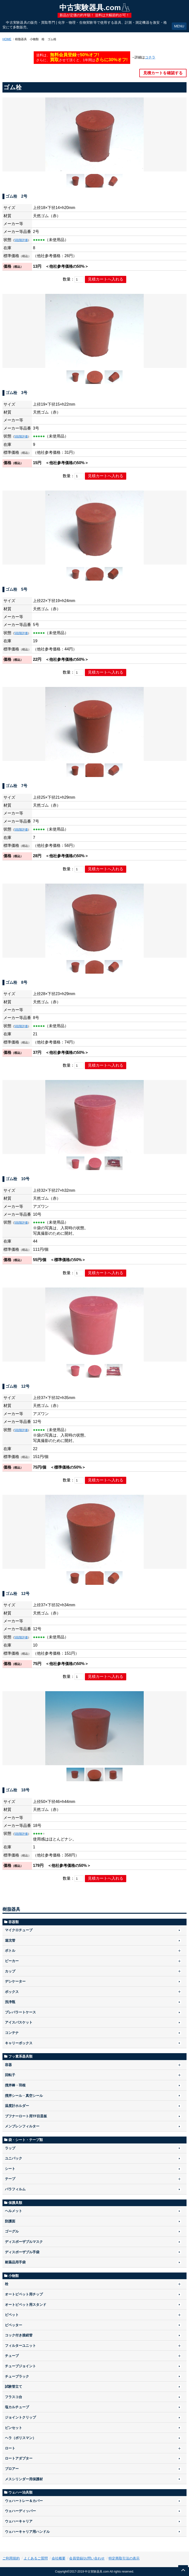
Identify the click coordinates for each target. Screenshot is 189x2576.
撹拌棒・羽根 (15, 2085)
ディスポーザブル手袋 (22, 2252)
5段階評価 (21, 240)
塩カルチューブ (17, 2407)
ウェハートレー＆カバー (24, 2501)
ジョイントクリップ (20, 2417)
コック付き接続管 (18, 2335)
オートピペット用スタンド (25, 2305)
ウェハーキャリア (18, 2521)
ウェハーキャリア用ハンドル (27, 2532)
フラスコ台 (13, 2397)
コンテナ (12, 2033)
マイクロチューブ (18, 1930)
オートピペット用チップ (24, 2294)
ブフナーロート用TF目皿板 (26, 2116)
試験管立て (13, 2386)
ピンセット (13, 2428)
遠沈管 (10, 1940)
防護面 (10, 2221)
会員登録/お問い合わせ (87, 2558)
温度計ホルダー (17, 2106)
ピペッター (13, 2325)
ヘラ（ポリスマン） (20, 2438)
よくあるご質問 (36, 2558)
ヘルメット (13, 2211)
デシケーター (15, 1981)
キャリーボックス (18, 2043)
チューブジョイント (20, 2366)
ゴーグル (12, 2231)
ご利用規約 (11, 2558)
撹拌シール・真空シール (24, 2096)
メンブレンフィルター (22, 2126)
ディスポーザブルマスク (24, 2242)
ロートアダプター (18, 2458)
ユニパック (13, 2158)
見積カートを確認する (163, 73)
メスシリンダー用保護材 (24, 2479)
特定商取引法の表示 (124, 2558)
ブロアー (12, 2469)
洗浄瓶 (10, 2002)
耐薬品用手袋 (15, 2262)
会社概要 (58, 2558)
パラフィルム (15, 2189)
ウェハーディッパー (20, 2511)
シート (10, 2169)
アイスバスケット (18, 2022)
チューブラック (17, 2376)
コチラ (150, 57)
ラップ (10, 2148)
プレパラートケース (20, 2012)
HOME (6, 39)
